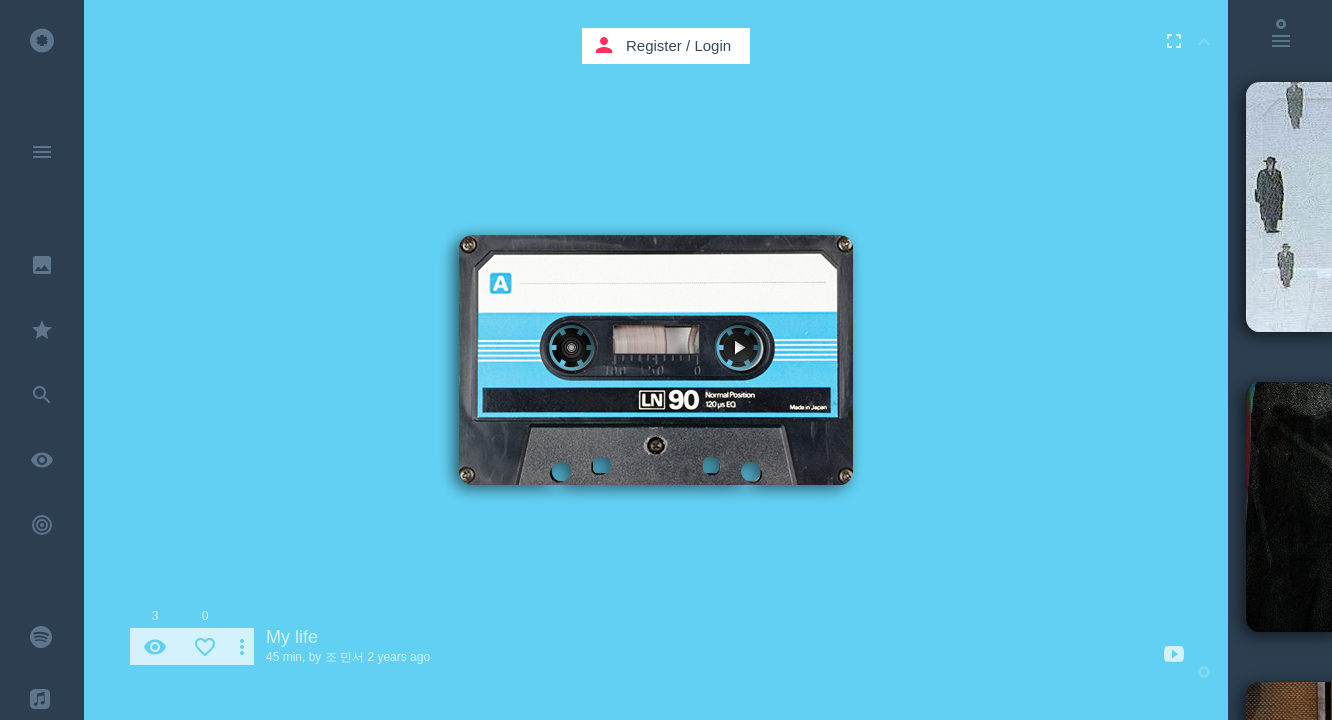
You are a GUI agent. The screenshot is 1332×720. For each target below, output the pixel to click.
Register (654, 45)
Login (712, 45)
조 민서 (344, 657)
